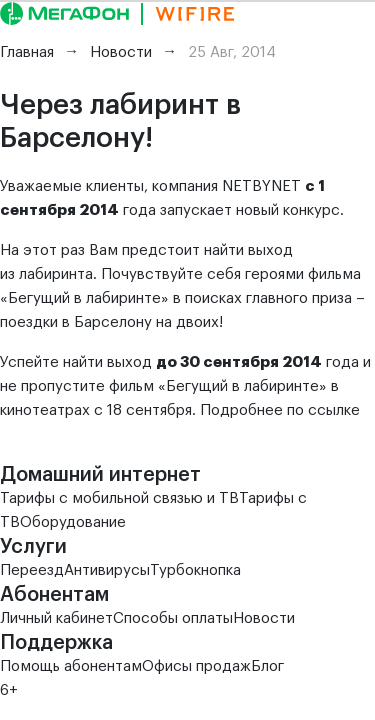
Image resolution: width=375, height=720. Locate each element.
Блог (267, 666)
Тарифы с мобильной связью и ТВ (119, 498)
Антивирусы (107, 570)
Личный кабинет (56, 618)
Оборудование (73, 522)
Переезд (32, 570)
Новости (264, 618)
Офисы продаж (196, 666)
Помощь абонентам (71, 666)
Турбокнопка (195, 570)
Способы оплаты (173, 618)
